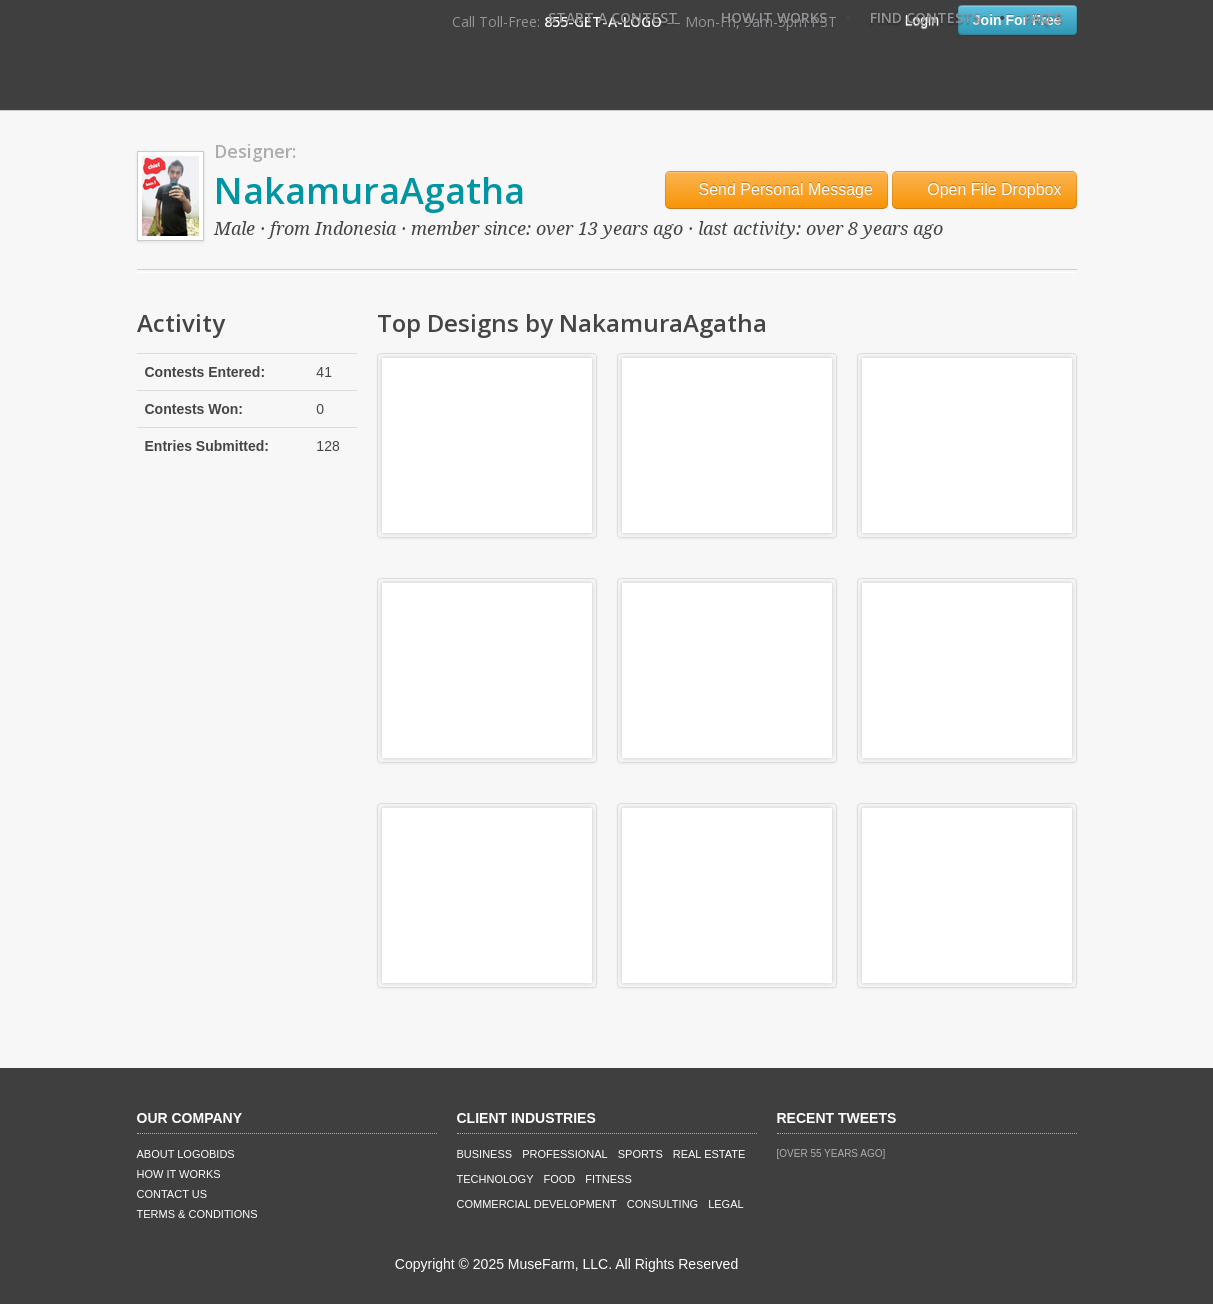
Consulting (662, 1204)
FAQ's (1043, 17)
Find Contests (925, 17)
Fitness (608, 1179)
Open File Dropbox (984, 189)
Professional (565, 1154)
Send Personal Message (776, 189)
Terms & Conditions (197, 1214)
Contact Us (172, 1194)
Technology (495, 1179)
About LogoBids (186, 1154)
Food (560, 1179)
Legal (725, 1204)
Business (485, 1154)
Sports (640, 1154)
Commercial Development (537, 1204)
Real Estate (709, 1154)
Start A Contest (613, 17)
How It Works (774, 17)
